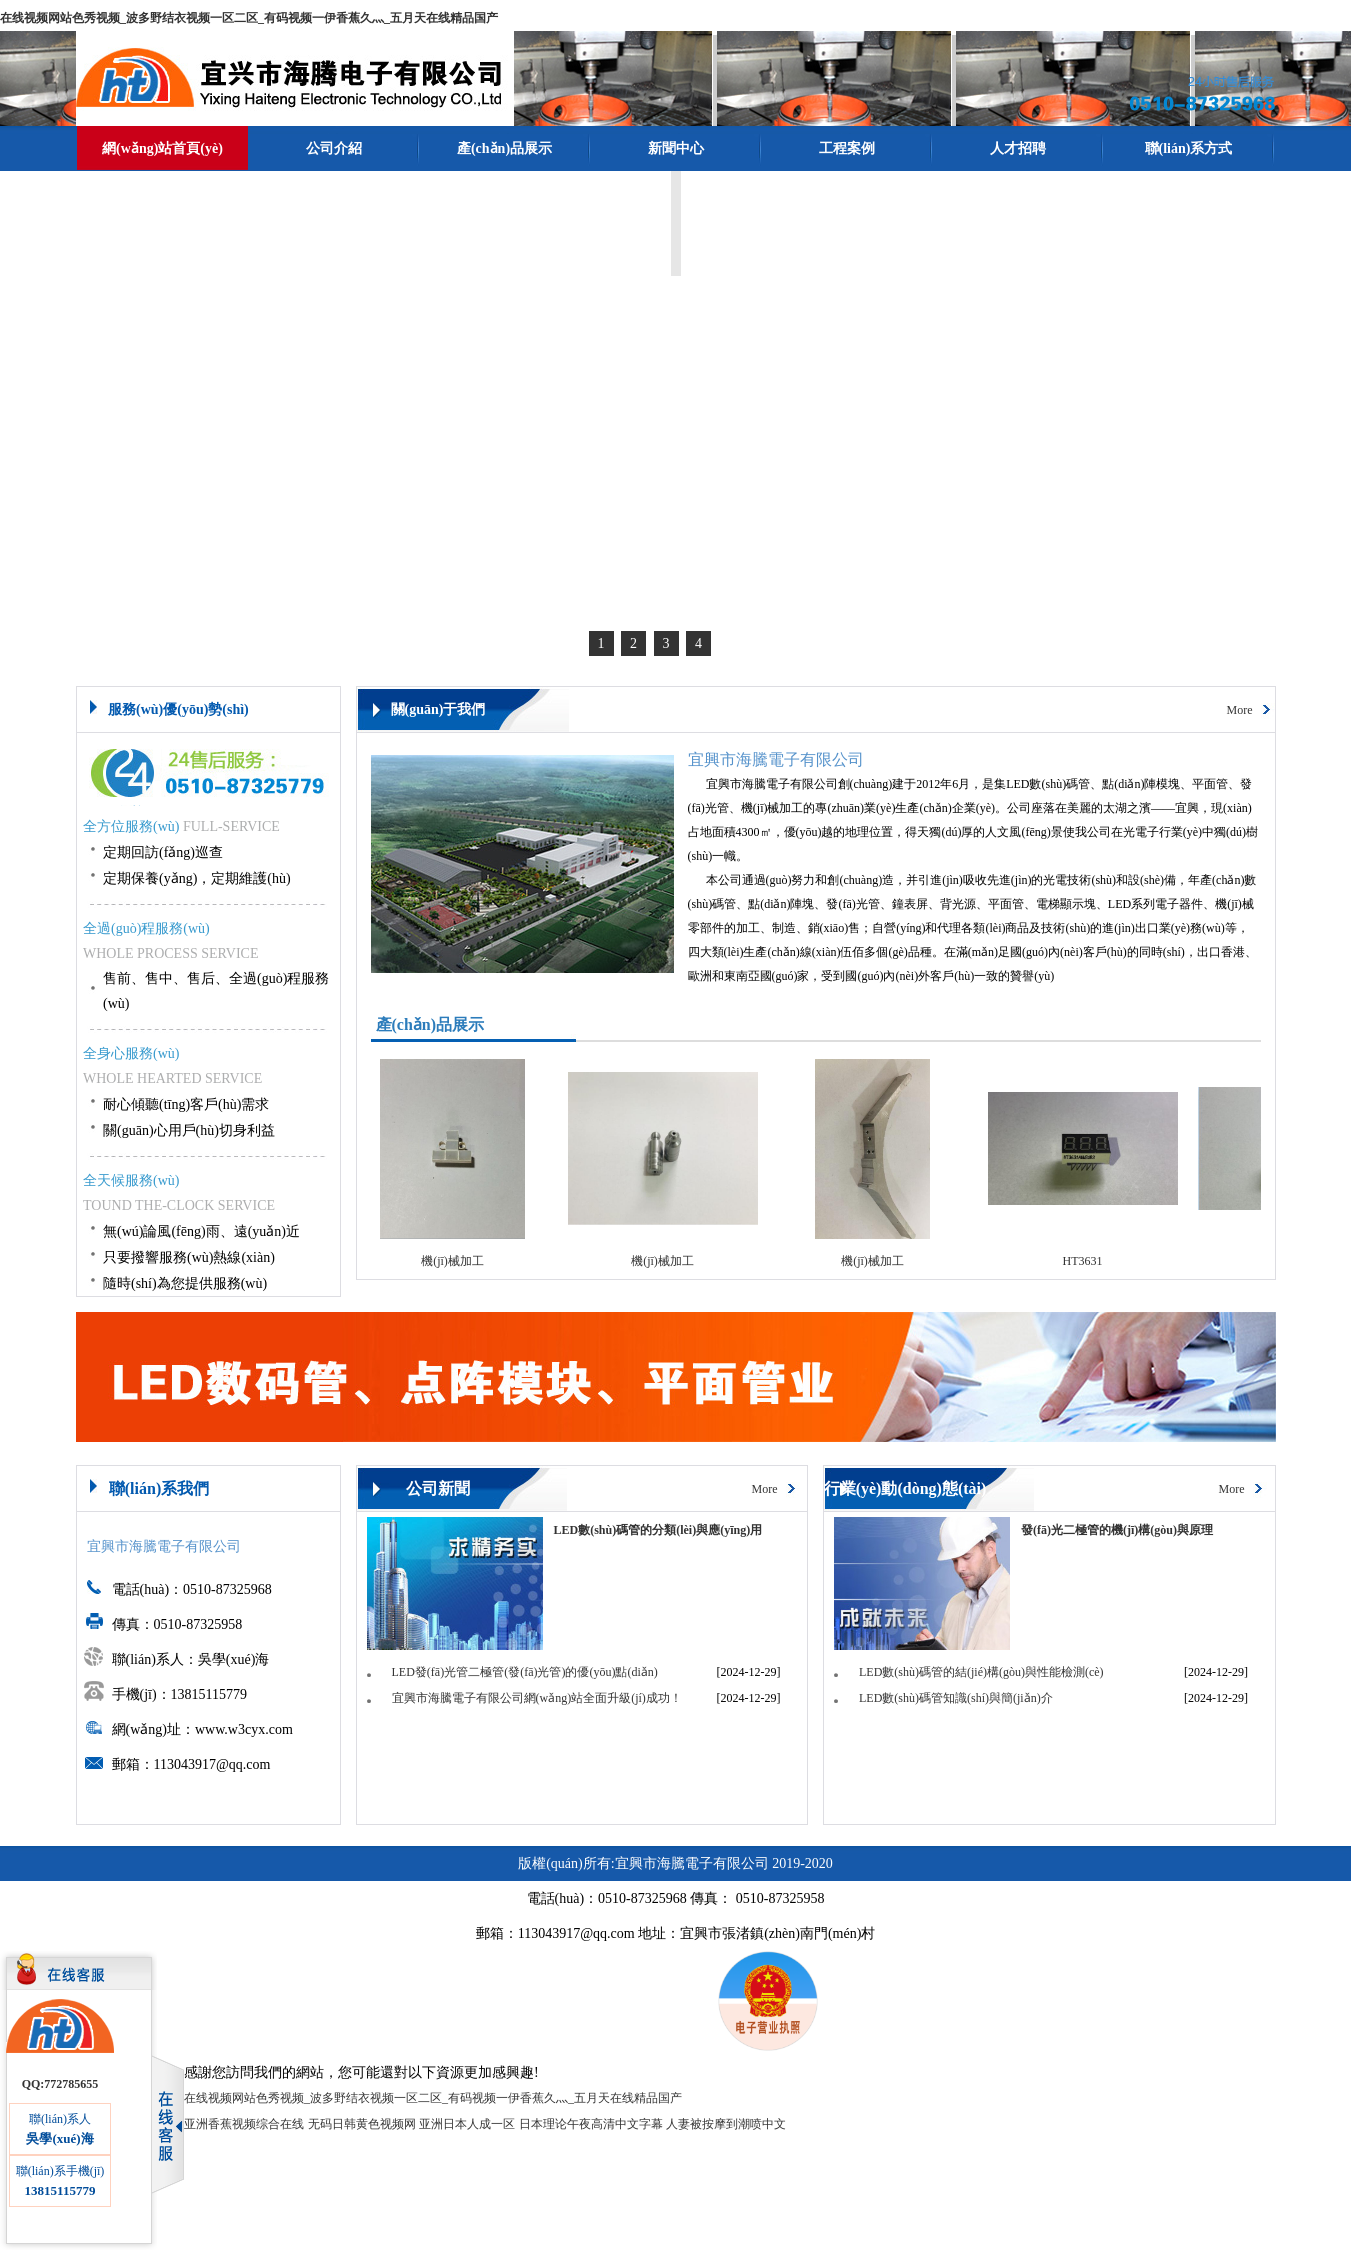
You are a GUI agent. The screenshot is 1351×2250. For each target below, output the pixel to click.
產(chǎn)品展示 (504, 148)
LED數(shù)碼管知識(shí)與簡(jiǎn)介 (956, 1698)
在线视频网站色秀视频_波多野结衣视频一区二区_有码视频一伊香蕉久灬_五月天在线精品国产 (249, 18)
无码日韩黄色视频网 (362, 2124)
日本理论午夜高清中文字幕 (591, 2124)
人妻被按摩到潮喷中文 (726, 2124)
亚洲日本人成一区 (467, 2124)
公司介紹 (334, 148)
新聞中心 (676, 148)
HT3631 (1090, 1261)
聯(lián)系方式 (1189, 148)
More (1240, 710)
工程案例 (847, 148)
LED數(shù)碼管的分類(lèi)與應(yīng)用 (658, 1530)
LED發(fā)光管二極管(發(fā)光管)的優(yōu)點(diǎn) (525, 1672)
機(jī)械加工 (459, 1261)
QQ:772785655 (60, 2084)
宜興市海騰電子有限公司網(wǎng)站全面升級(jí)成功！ (537, 1698)
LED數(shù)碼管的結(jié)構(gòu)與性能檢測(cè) (981, 1672)
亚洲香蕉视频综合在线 (244, 2124)
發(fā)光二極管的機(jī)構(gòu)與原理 (1117, 1530)
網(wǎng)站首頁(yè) (162, 148)
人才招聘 (1018, 148)
